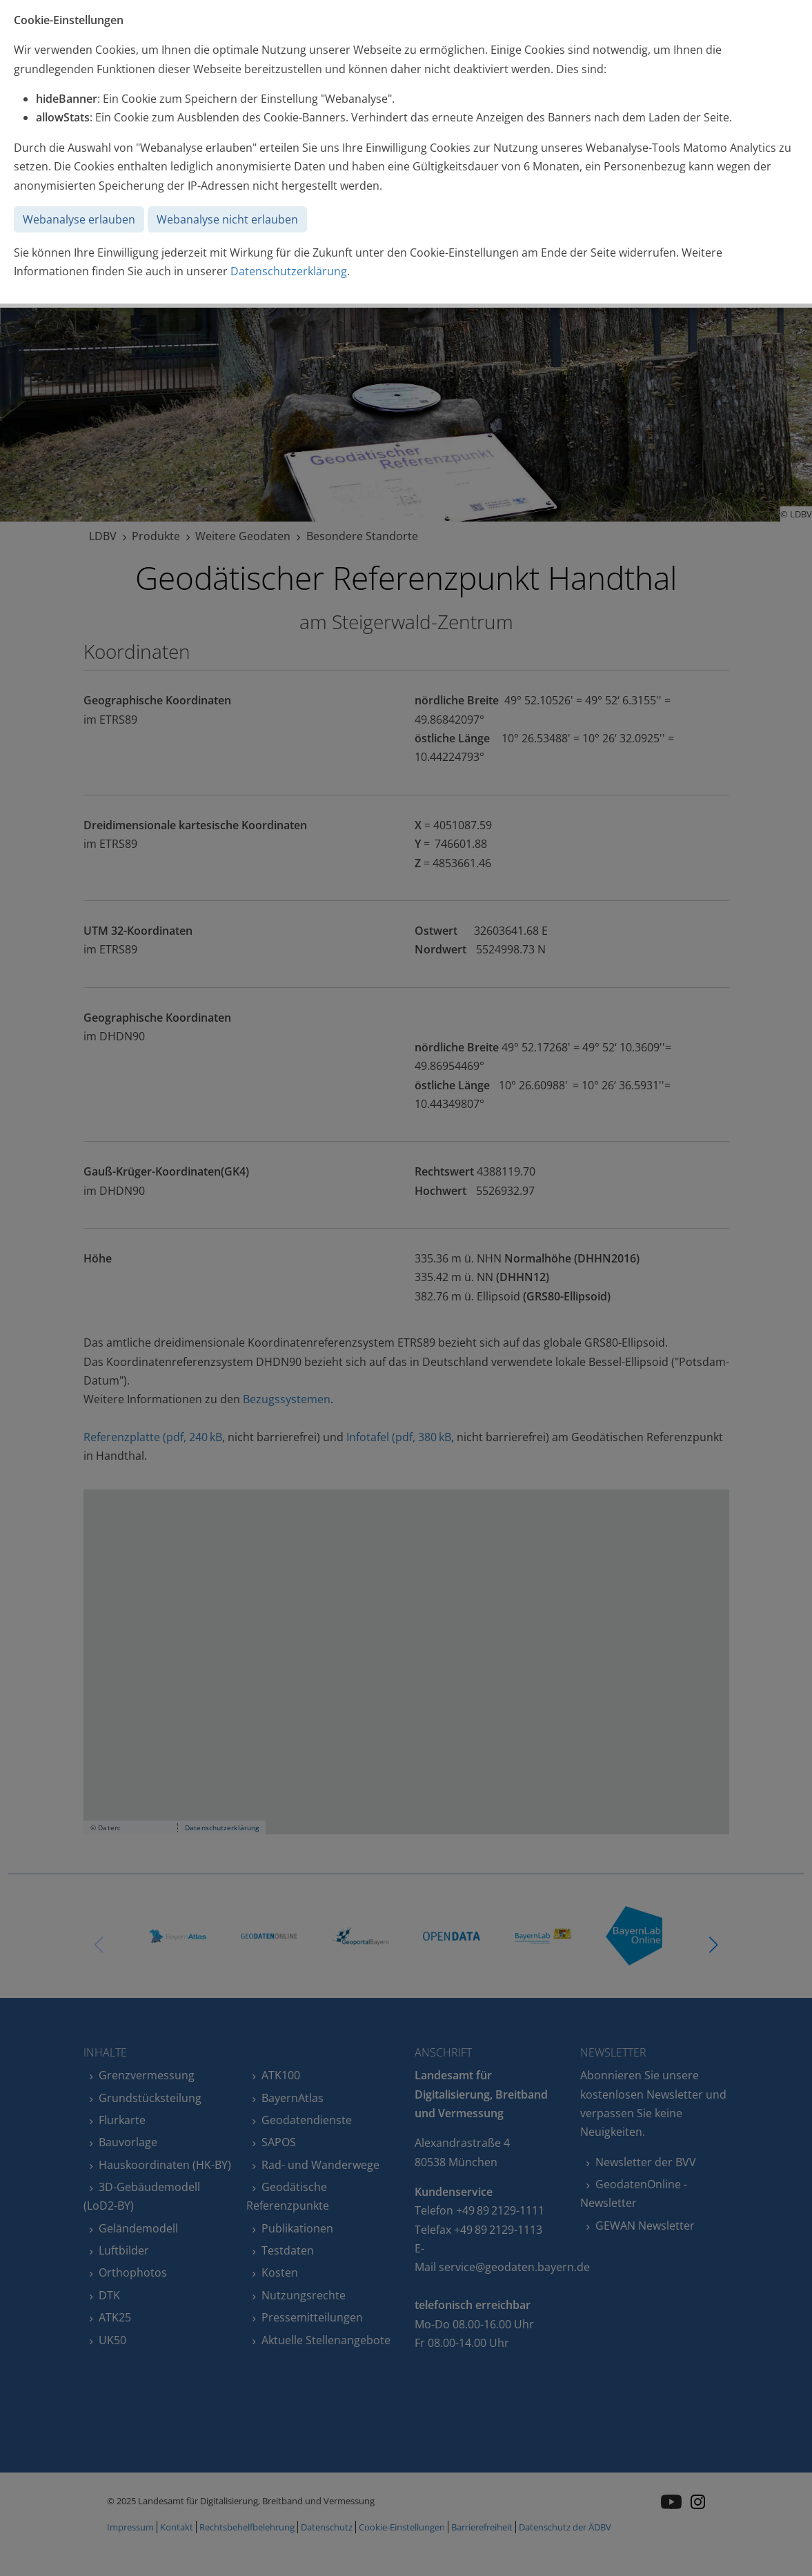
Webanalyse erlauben (79, 219)
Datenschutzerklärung (288, 271)
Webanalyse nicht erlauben (227, 219)
